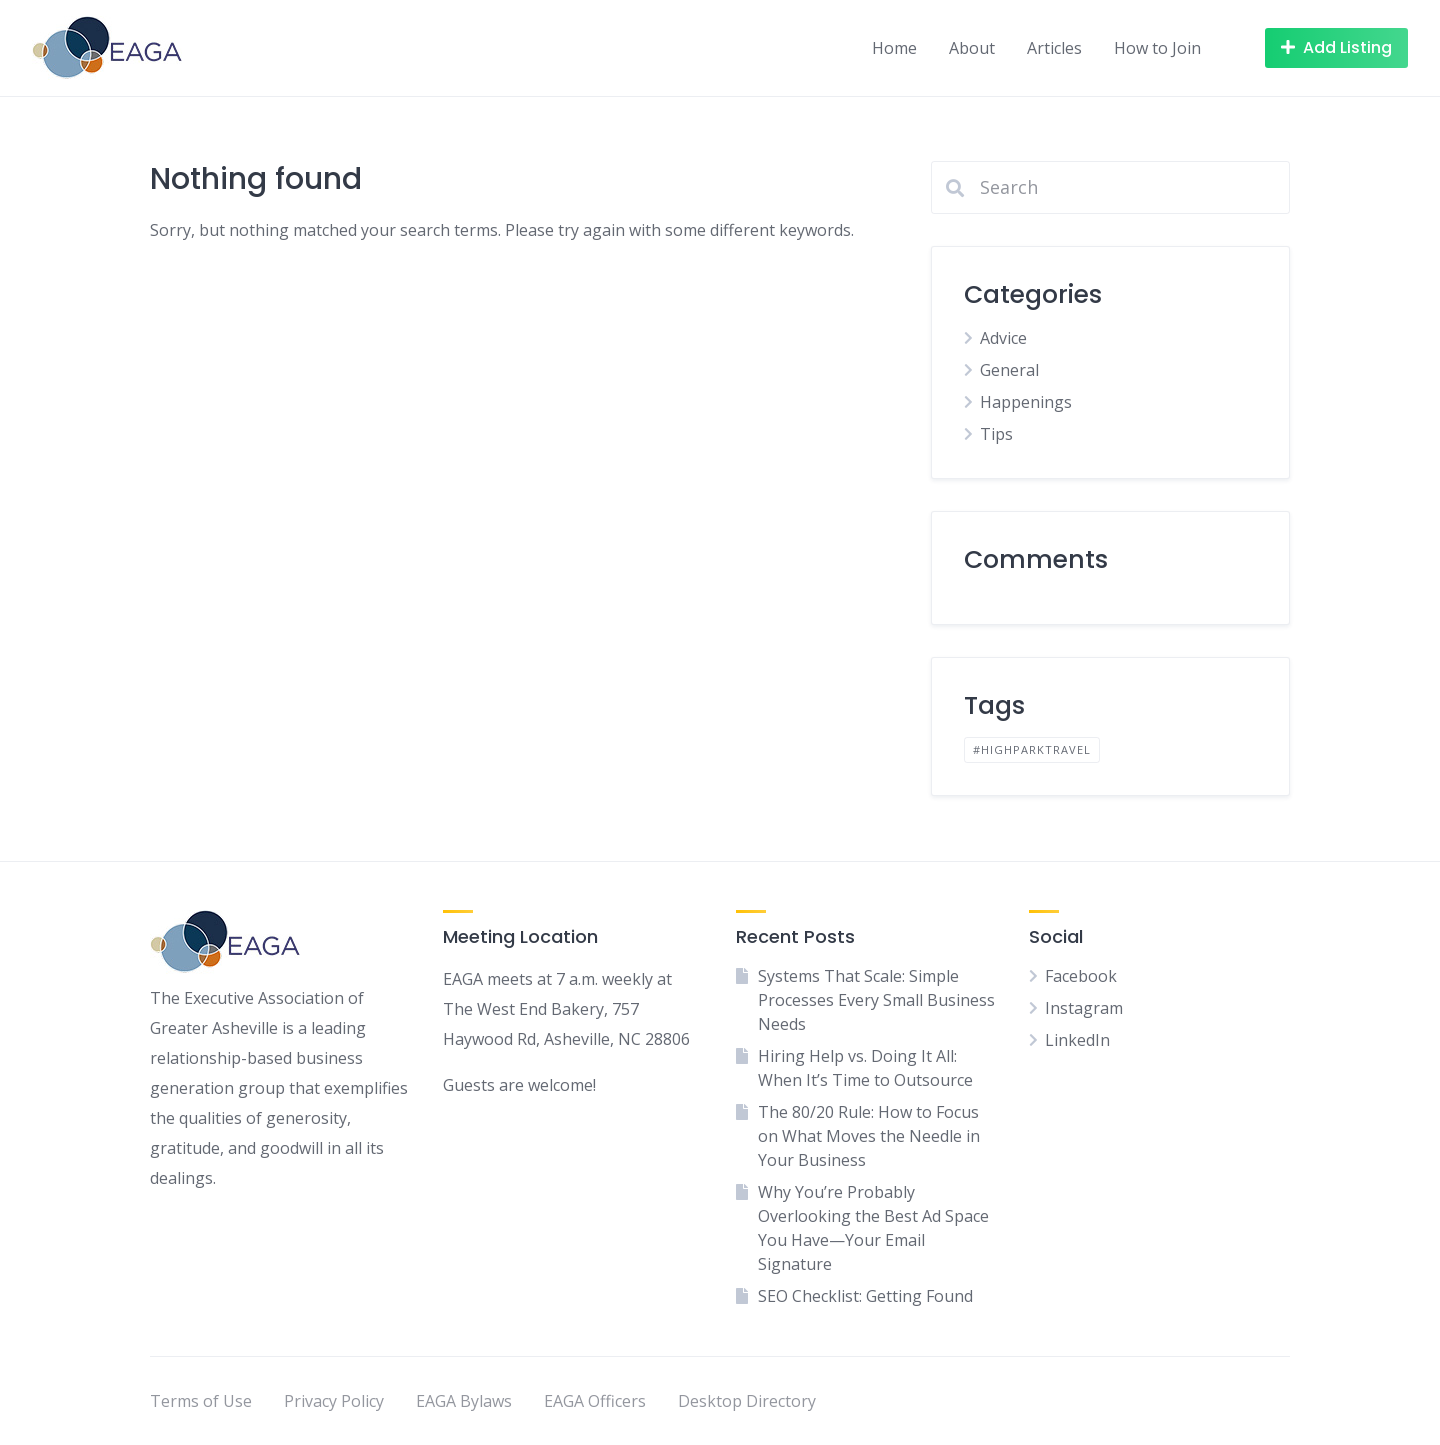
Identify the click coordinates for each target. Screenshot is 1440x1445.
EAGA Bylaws (464, 1401)
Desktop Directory (747, 1401)
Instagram (1084, 1008)
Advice (1003, 338)
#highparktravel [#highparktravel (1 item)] (1032, 749)
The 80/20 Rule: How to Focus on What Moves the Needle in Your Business (869, 1136)
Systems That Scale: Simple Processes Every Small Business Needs (876, 1000)
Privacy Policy (334, 1401)
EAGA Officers (595, 1401)
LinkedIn (1077, 1040)
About (972, 48)
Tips (996, 434)
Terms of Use (201, 1401)
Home (894, 48)
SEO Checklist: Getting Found (865, 1296)
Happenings (1026, 402)
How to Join (1157, 48)
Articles (1054, 48)
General (1009, 370)
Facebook (1081, 976)
